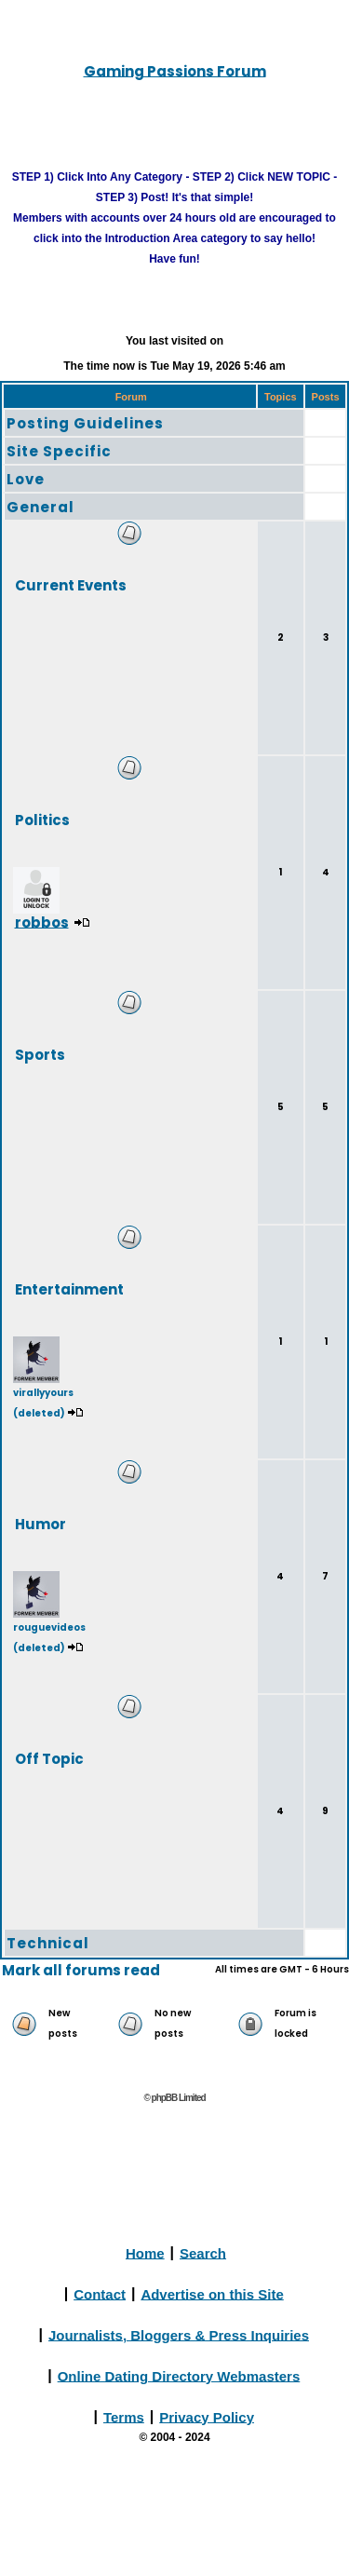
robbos (42, 921)
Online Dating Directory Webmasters (179, 2375)
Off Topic (49, 1758)
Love (26, 479)
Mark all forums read (81, 1970)
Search (203, 2252)
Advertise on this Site (212, 2293)
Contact (100, 2293)
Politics (42, 819)
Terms (123, 2416)
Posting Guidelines (85, 423)
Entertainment (69, 1288)
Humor (40, 1523)
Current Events (71, 584)
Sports (40, 1054)
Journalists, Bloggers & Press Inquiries (178, 2334)
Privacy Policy (206, 2416)
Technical (48, 1943)
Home (145, 2252)
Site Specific (59, 451)
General (40, 507)
